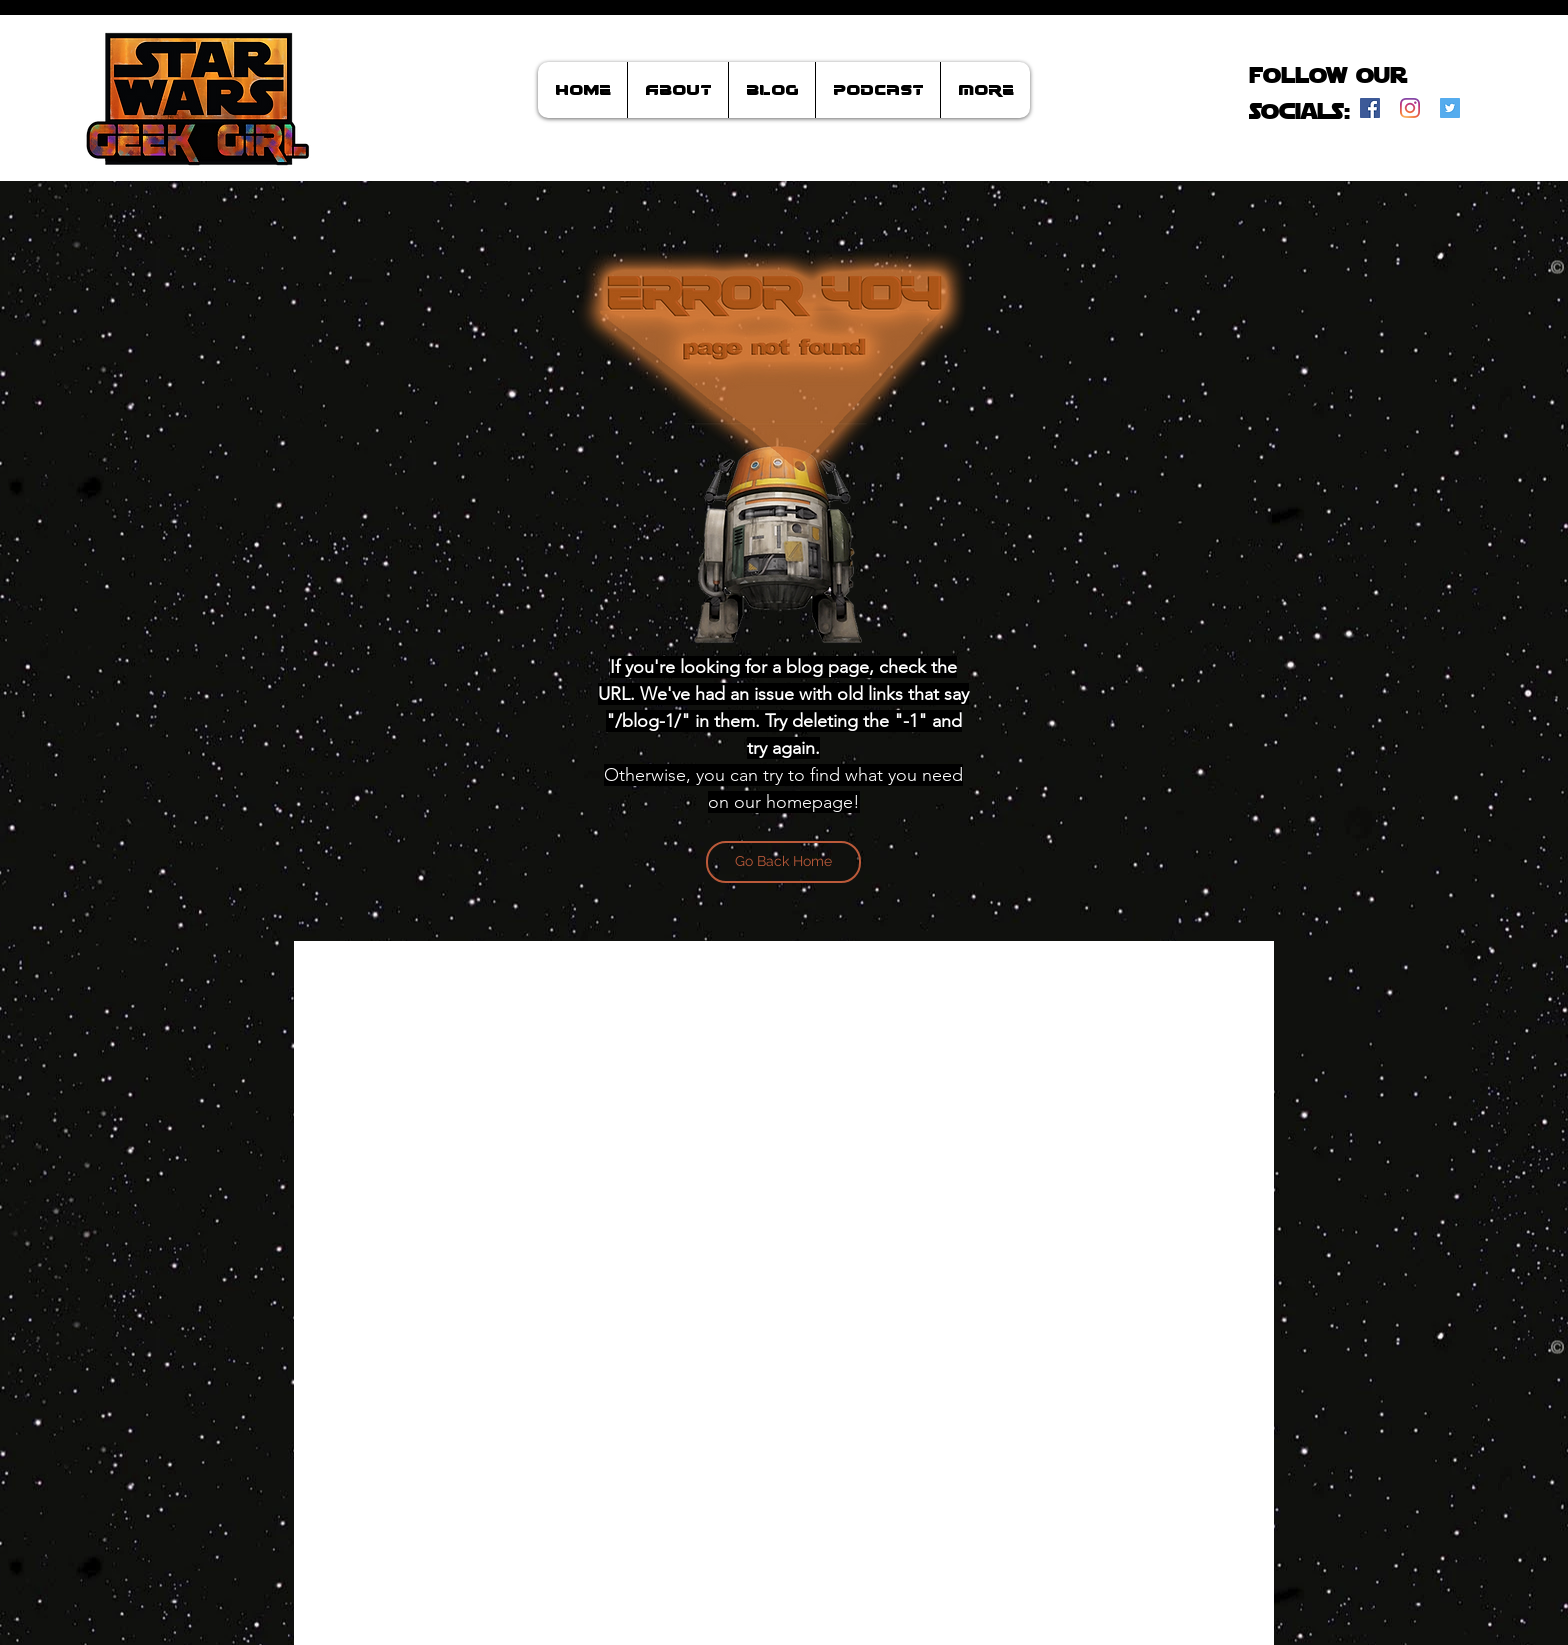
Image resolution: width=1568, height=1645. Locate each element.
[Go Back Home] (783, 862)
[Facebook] (1370, 108)
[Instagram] (1410, 108)
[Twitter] (1450, 108)
